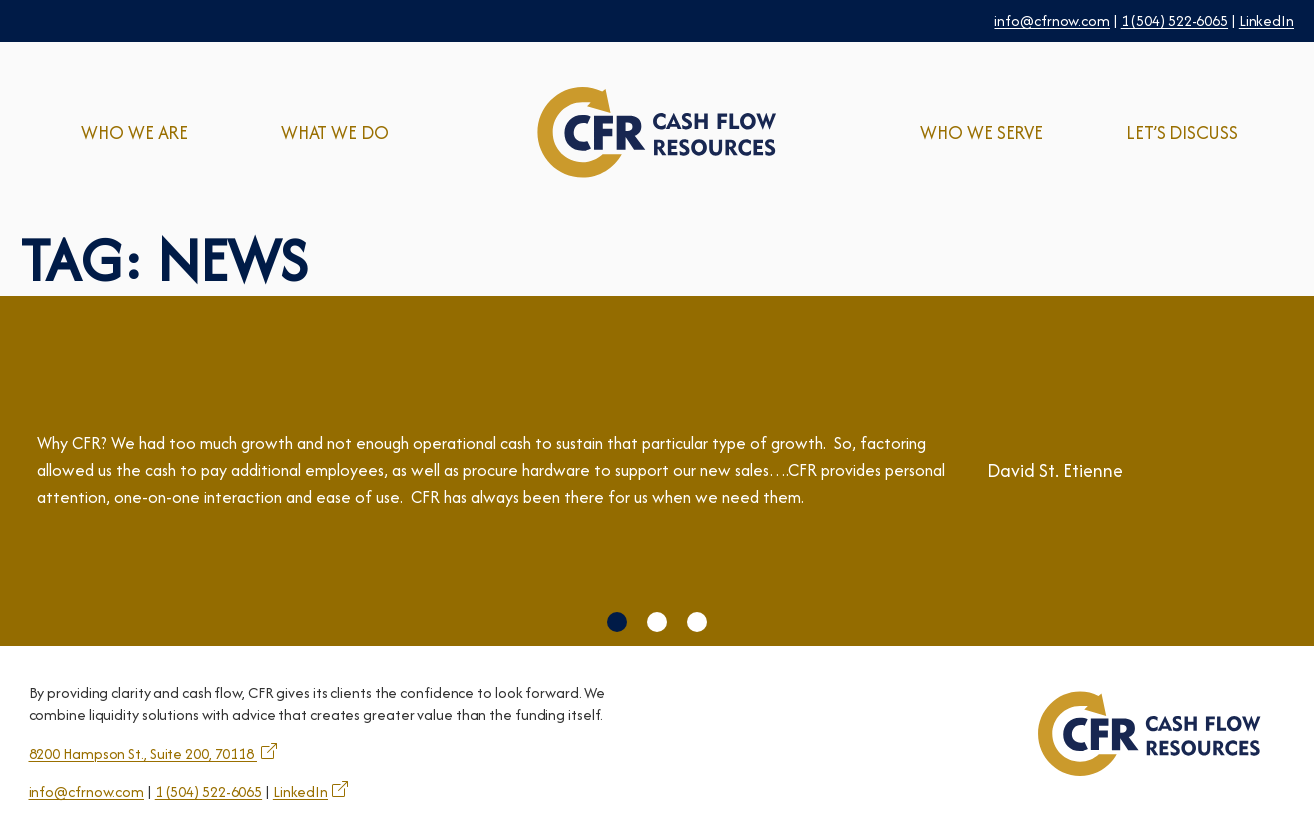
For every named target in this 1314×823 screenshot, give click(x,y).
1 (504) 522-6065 (1174, 20)
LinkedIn (1266, 20)
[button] (617, 622)
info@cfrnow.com (1052, 20)
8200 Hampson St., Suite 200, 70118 (143, 753)
